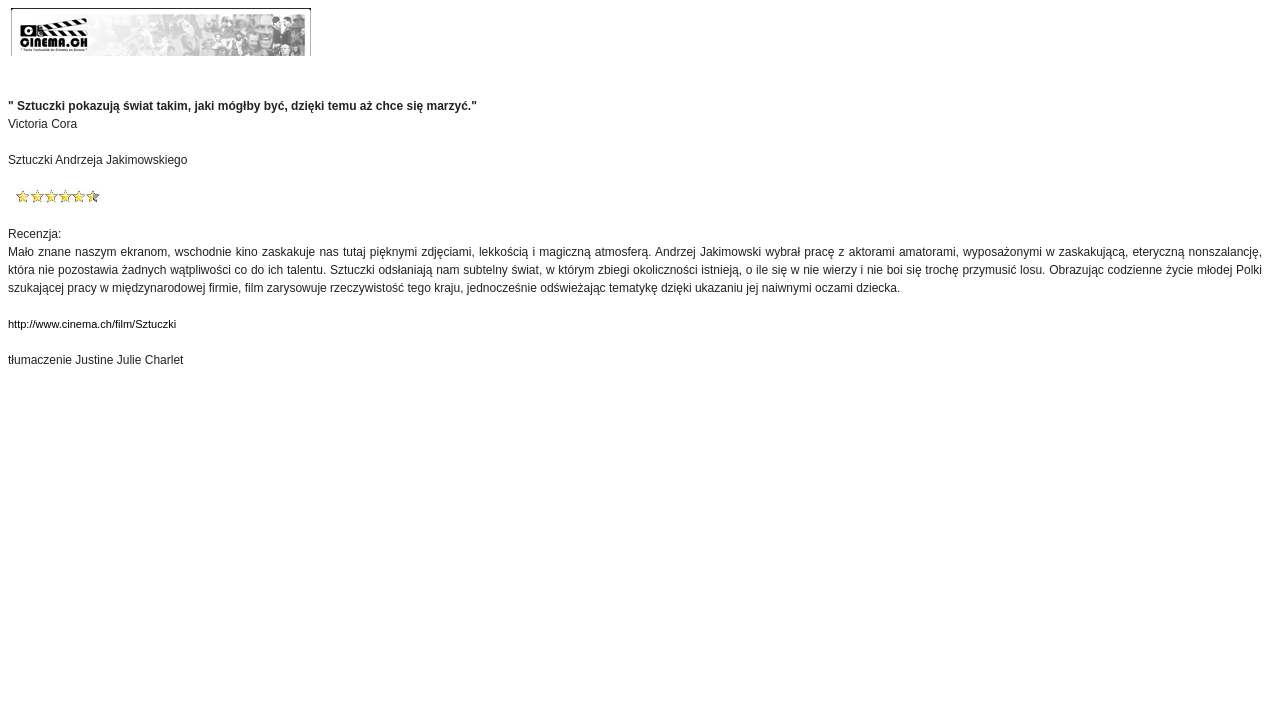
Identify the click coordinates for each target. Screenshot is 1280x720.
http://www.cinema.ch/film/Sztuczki (92, 324)
